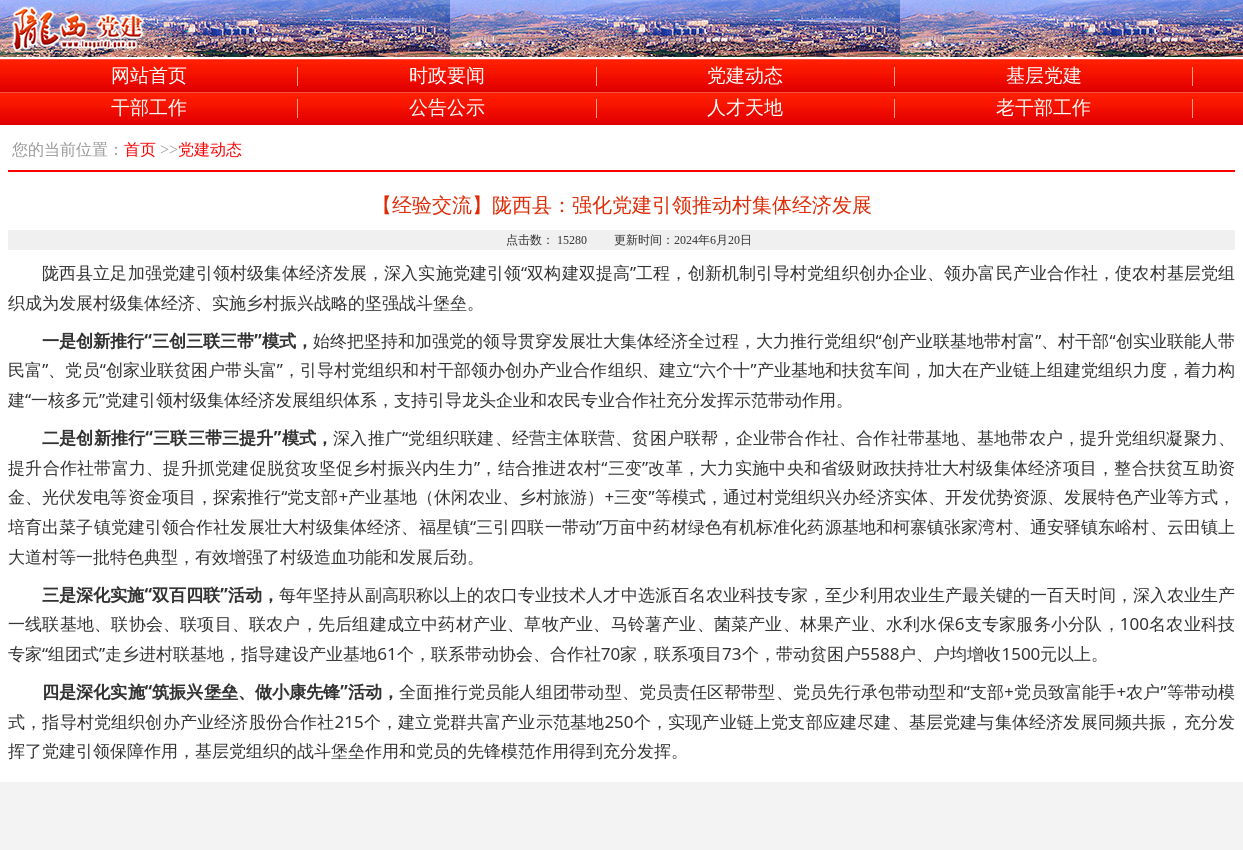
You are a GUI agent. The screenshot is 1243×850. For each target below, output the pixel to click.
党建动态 (745, 76)
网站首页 (149, 76)
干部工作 (149, 108)
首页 (140, 149)
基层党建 (1044, 76)
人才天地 (745, 108)
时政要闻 (447, 76)
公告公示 (447, 108)
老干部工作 (1043, 108)
